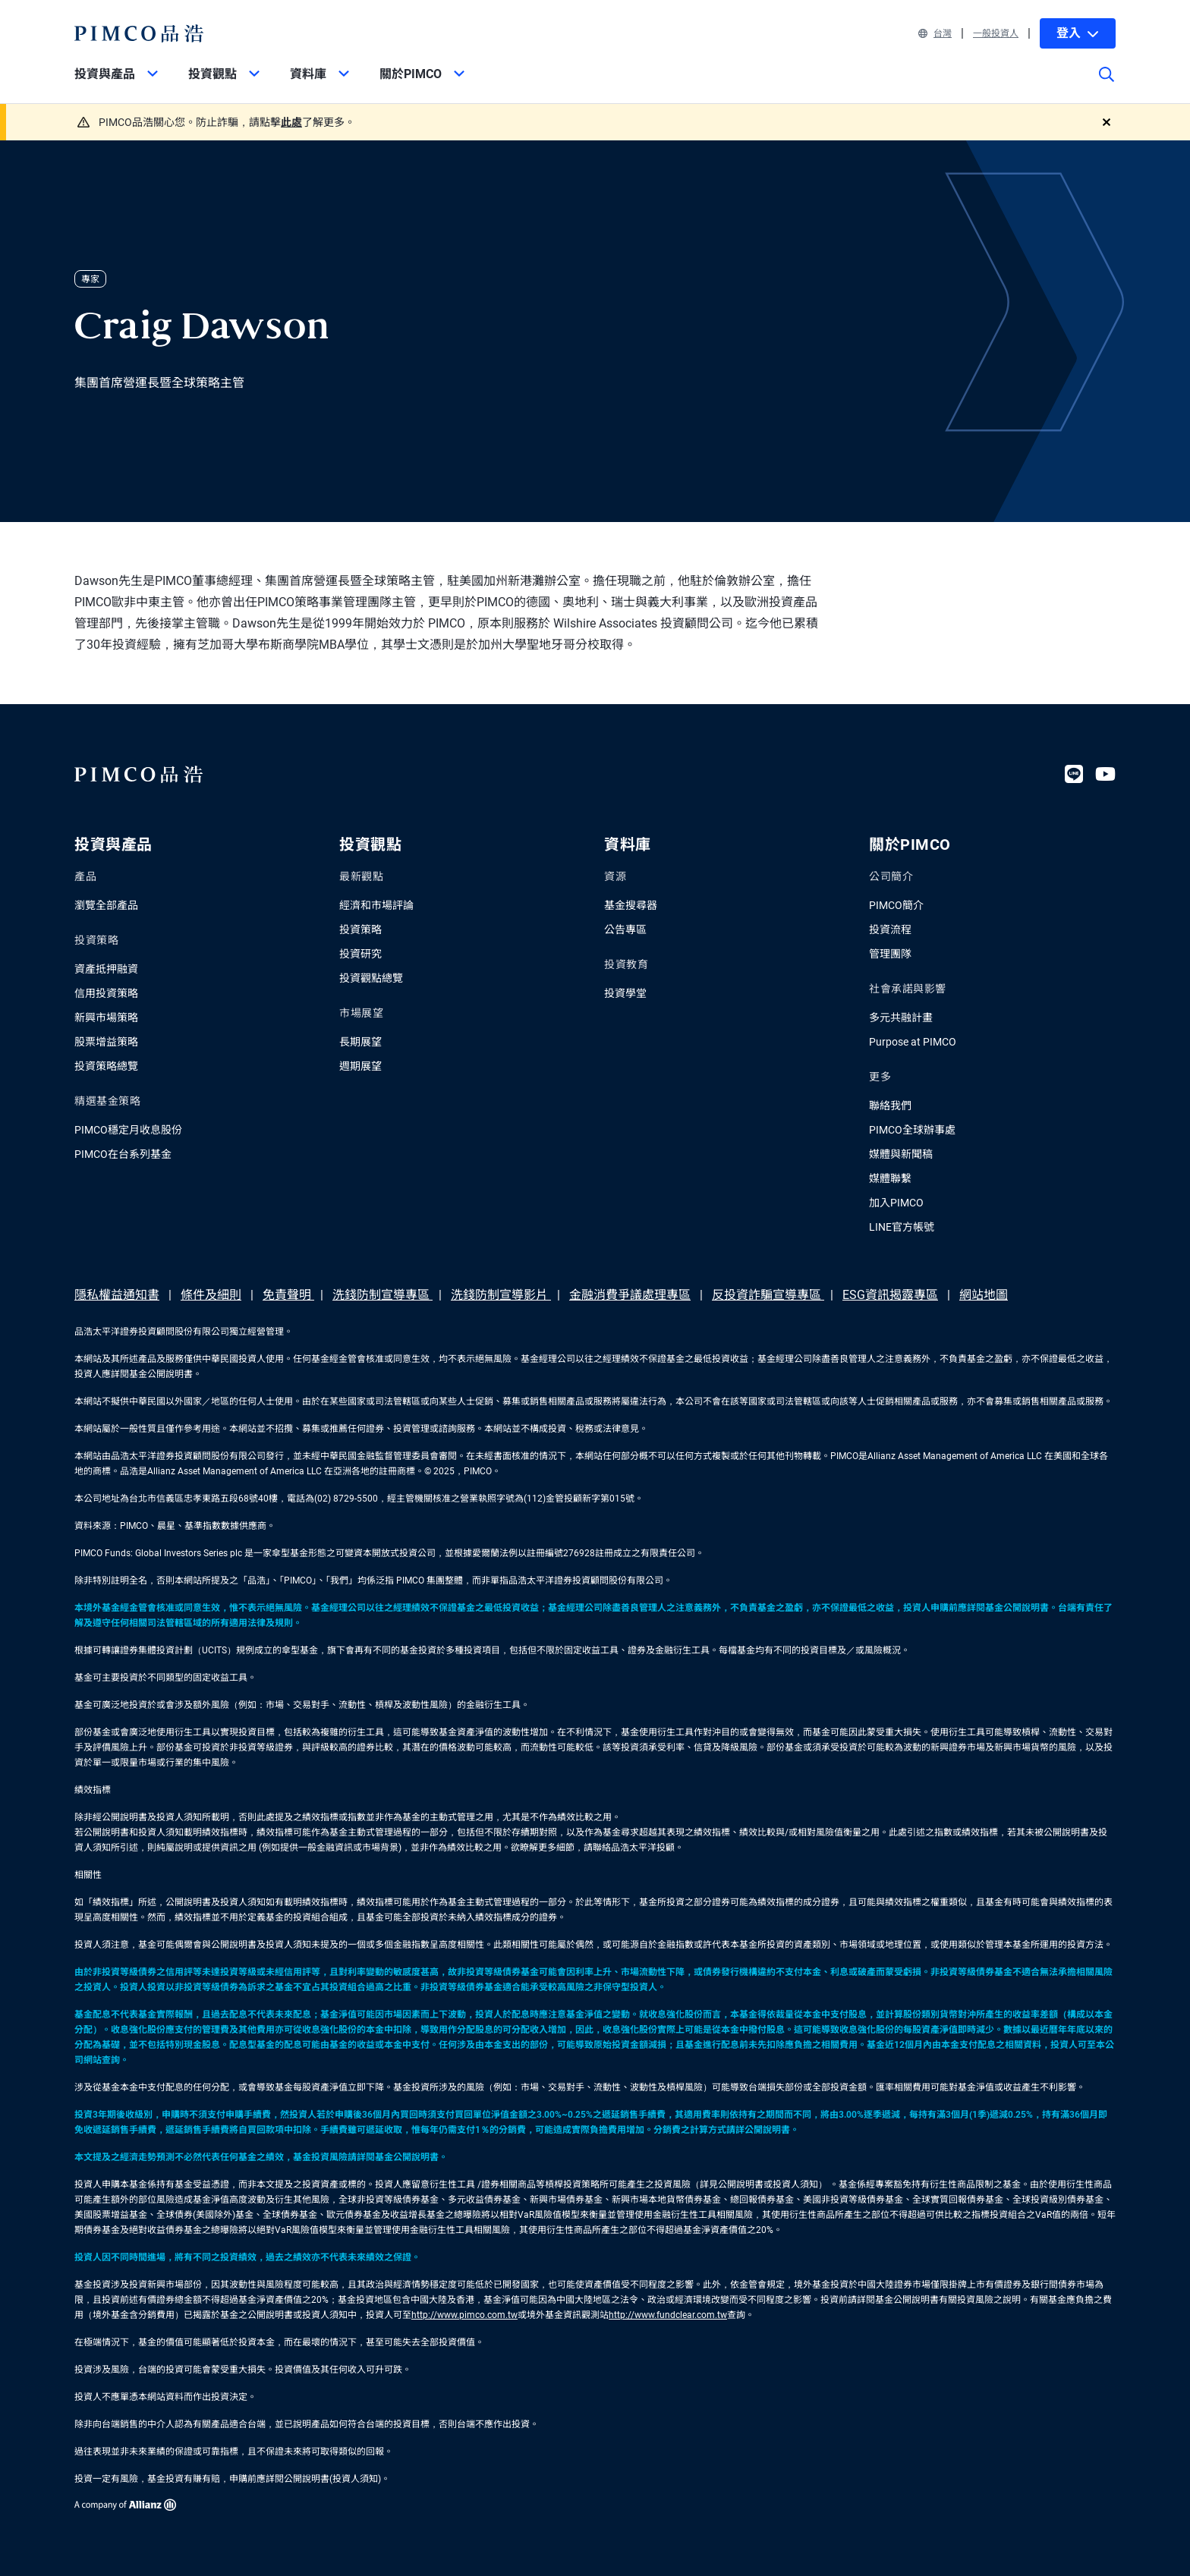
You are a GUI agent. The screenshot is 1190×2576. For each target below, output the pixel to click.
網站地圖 (983, 1295)
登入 (1077, 33)
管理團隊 (890, 954)
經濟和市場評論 (376, 905)
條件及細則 (211, 1295)
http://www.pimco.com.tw (464, 2315)
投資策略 (360, 929)
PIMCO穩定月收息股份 (128, 1130)
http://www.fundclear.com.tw (668, 2315)
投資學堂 (625, 993)
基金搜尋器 (630, 905)
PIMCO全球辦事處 (912, 1130)
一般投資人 (995, 33)
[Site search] (1106, 85)
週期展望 (360, 1066)
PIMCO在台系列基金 (123, 1154)
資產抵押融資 (106, 969)
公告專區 (625, 929)
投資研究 (360, 954)
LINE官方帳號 (901, 1227)
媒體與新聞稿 (901, 1154)
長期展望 (360, 1042)
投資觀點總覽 (371, 978)
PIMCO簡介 (896, 905)
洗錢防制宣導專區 (382, 1295)
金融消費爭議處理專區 (630, 1295)
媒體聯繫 (890, 1178)
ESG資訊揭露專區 (890, 1295)
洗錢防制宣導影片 (501, 1295)
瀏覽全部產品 (106, 905)
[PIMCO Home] (139, 33)
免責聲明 (288, 1295)
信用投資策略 (106, 993)
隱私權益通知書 (116, 1295)
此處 (291, 122)
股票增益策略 (106, 1042)
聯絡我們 (890, 1105)
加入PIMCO (896, 1203)
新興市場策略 (106, 1017)
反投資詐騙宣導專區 (768, 1295)
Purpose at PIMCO (912, 1042)
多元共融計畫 (901, 1017)
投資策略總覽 (106, 1066)
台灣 (935, 33)
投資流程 (890, 929)
